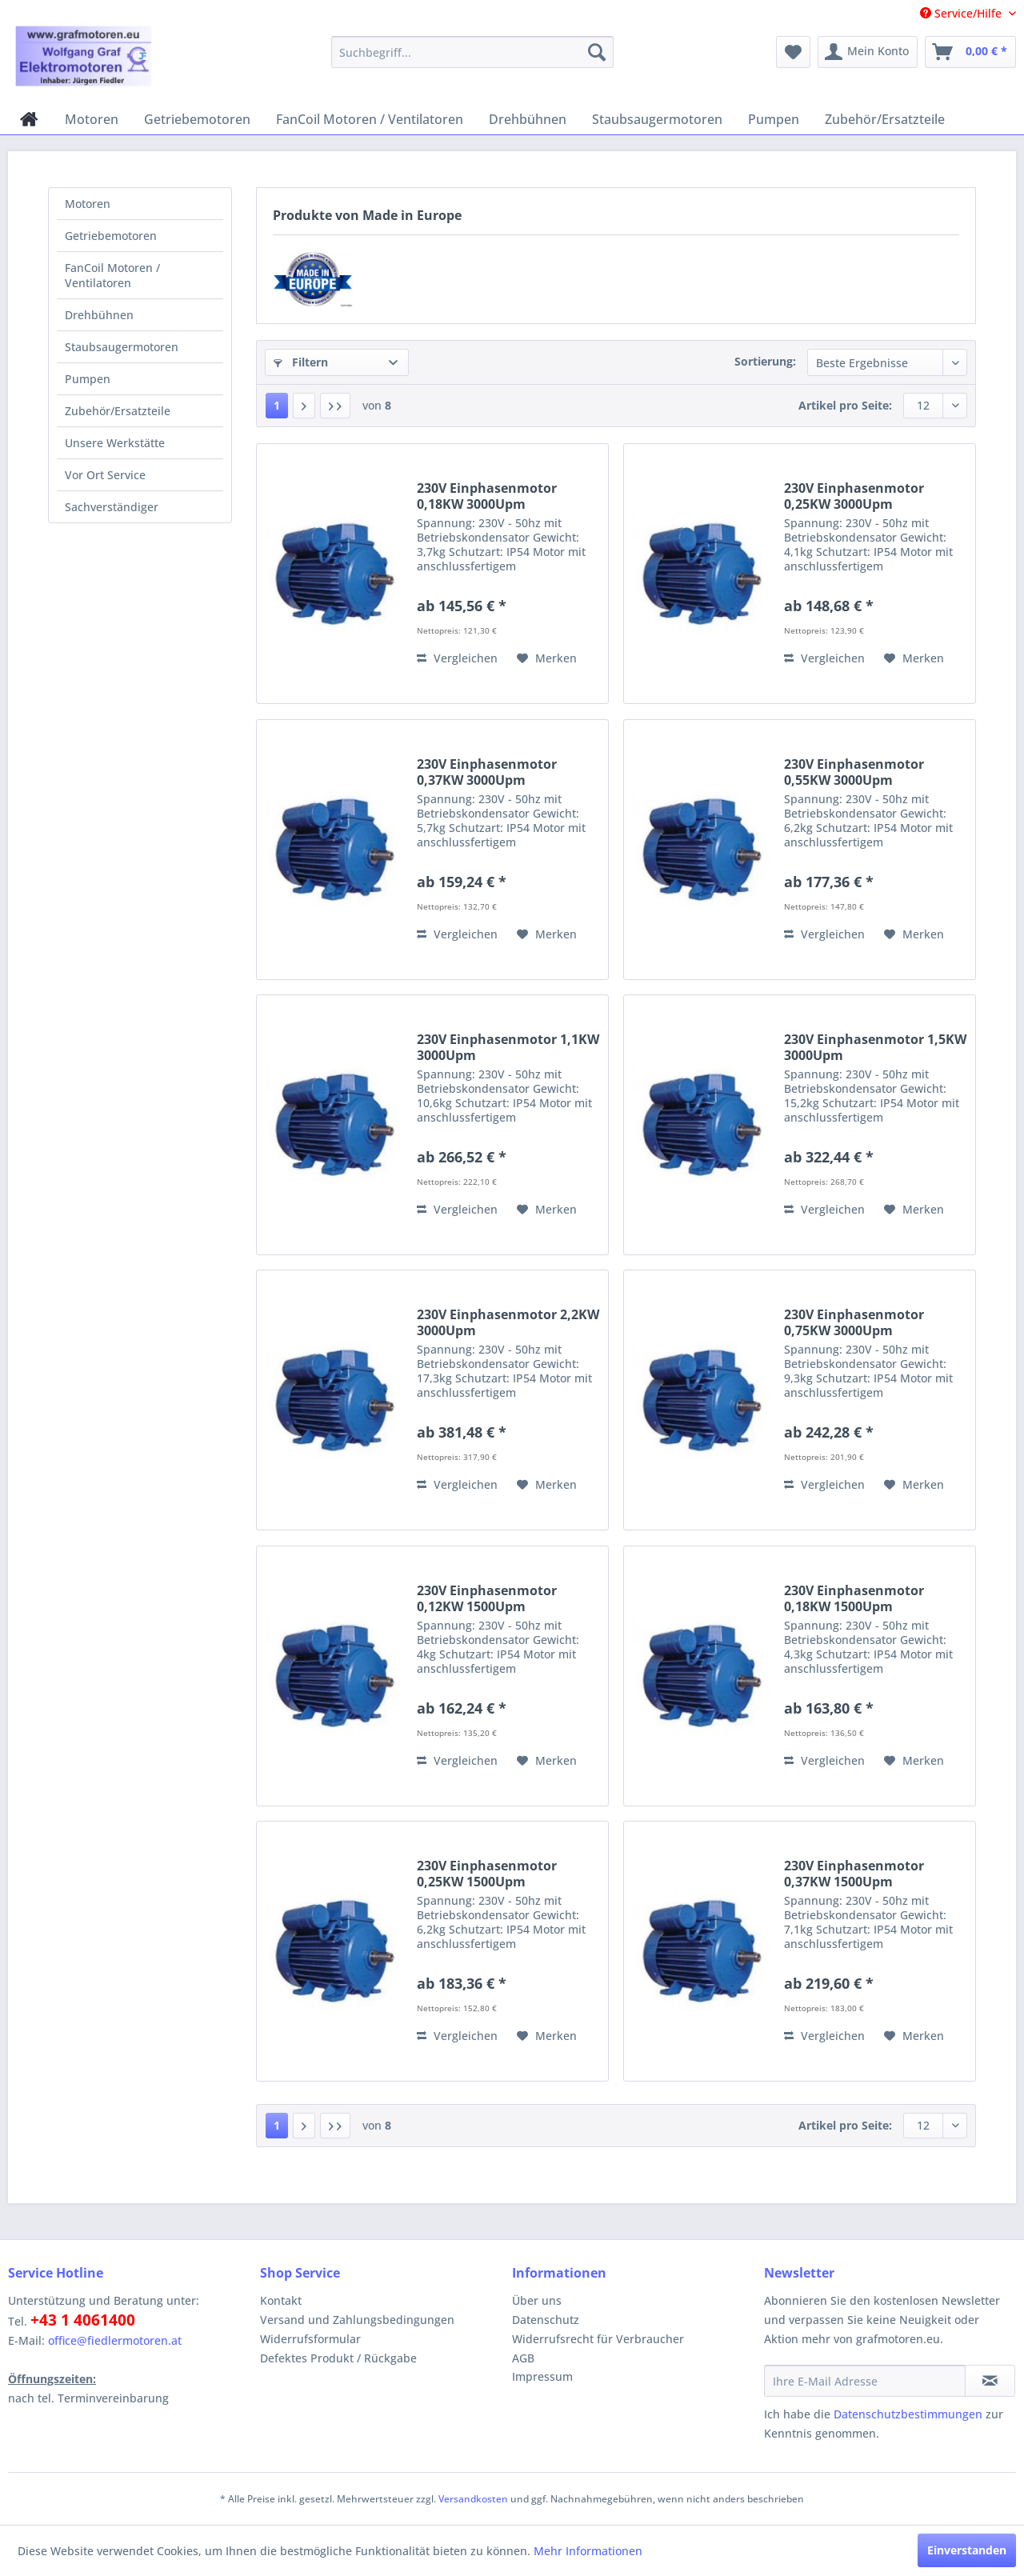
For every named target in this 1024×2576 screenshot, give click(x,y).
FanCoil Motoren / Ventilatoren (112, 275)
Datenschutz (545, 2319)
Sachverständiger (111, 506)
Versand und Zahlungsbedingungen (357, 2319)
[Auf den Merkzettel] (547, 658)
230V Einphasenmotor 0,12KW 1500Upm (487, 1598)
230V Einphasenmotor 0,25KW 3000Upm (854, 496)
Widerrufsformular (310, 2338)
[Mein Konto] (868, 52)
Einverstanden (966, 2550)
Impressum (542, 2376)
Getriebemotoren (111, 235)
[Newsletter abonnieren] (990, 2381)
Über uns (537, 2300)
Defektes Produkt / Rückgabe (338, 2358)
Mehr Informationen (588, 2550)
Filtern (301, 362)
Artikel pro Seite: (845, 405)
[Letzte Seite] (335, 405)
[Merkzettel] (793, 52)
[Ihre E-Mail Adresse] (865, 2381)
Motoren (87, 203)
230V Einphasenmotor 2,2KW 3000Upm (508, 1322)
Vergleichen (457, 658)
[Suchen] (597, 52)
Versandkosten (473, 2499)
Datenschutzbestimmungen (908, 2414)
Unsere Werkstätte (115, 442)
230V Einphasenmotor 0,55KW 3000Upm (854, 772)
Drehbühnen (99, 314)
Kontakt (281, 2300)
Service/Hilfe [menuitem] (962, 13)
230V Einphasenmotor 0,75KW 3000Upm (854, 1322)
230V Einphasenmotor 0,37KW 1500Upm (854, 1874)
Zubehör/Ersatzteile (117, 410)
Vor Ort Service (105, 474)
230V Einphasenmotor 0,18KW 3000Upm (487, 496)
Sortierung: (765, 361)
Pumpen (87, 378)
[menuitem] (472, 52)
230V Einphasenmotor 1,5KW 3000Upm (875, 1047)
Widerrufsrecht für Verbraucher (598, 2338)
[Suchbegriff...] (472, 52)
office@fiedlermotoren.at (115, 2340)
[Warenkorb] (970, 52)
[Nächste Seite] (304, 405)
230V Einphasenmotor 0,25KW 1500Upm (487, 1874)
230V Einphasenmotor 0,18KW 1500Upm (854, 1598)
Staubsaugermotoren (121, 346)
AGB (523, 2358)
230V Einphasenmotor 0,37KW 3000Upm (487, 772)
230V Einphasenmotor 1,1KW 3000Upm (508, 1047)
